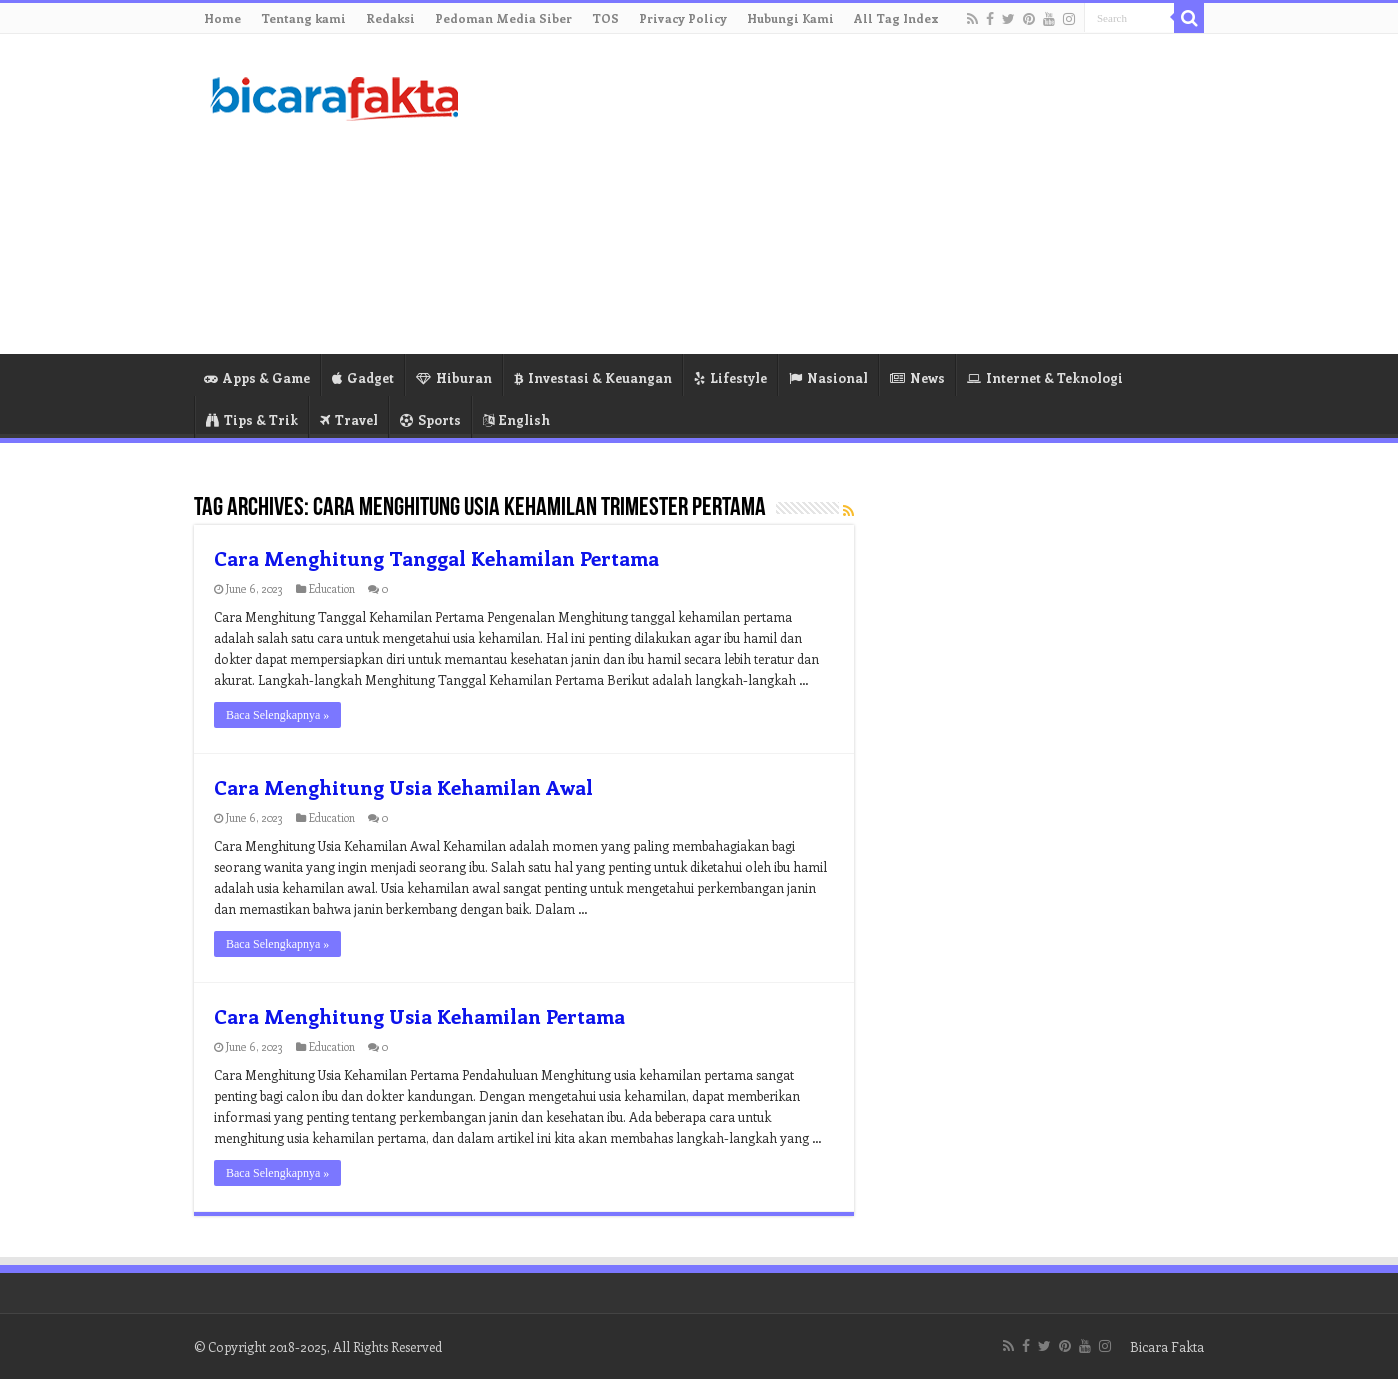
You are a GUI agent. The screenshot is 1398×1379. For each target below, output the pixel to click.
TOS (605, 18)
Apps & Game (257, 377)
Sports (430, 419)
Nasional (828, 377)
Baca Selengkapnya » (277, 715)
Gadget (363, 377)
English (516, 419)
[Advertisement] (825, 194)
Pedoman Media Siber (503, 18)
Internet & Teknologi (1045, 377)
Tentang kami (303, 18)
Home (222, 18)
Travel (349, 419)
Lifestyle (730, 377)
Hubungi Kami (790, 18)
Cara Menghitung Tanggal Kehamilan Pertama (436, 557)
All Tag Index (896, 18)
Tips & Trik (252, 419)
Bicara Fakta (1167, 1346)
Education (332, 588)
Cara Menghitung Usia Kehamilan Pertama (419, 1015)
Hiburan (454, 377)
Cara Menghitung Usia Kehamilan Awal (403, 786)
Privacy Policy (683, 18)
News (917, 377)
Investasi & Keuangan (593, 377)
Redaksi (390, 18)
